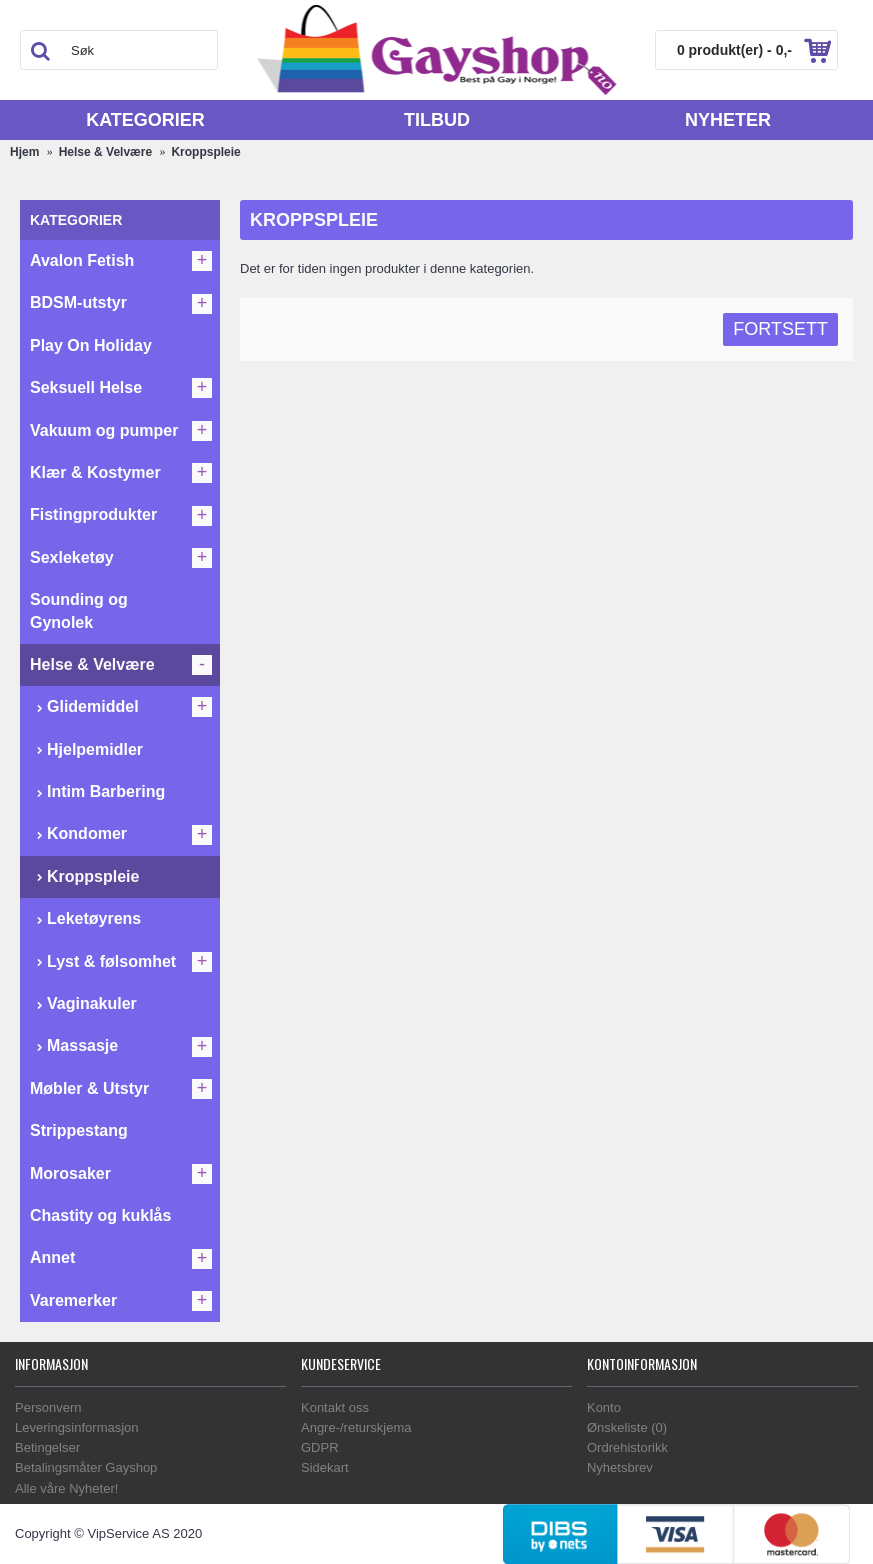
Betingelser (47, 1447)
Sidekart (325, 1467)
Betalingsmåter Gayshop (86, 1467)
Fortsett (780, 329)
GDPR (320, 1447)
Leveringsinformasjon (77, 1427)
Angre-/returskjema (356, 1427)
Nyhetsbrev (620, 1467)
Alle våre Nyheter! (66, 1488)
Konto (604, 1407)
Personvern (48, 1407)
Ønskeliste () (627, 1427)
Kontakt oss (335, 1407)
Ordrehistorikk (627, 1447)
